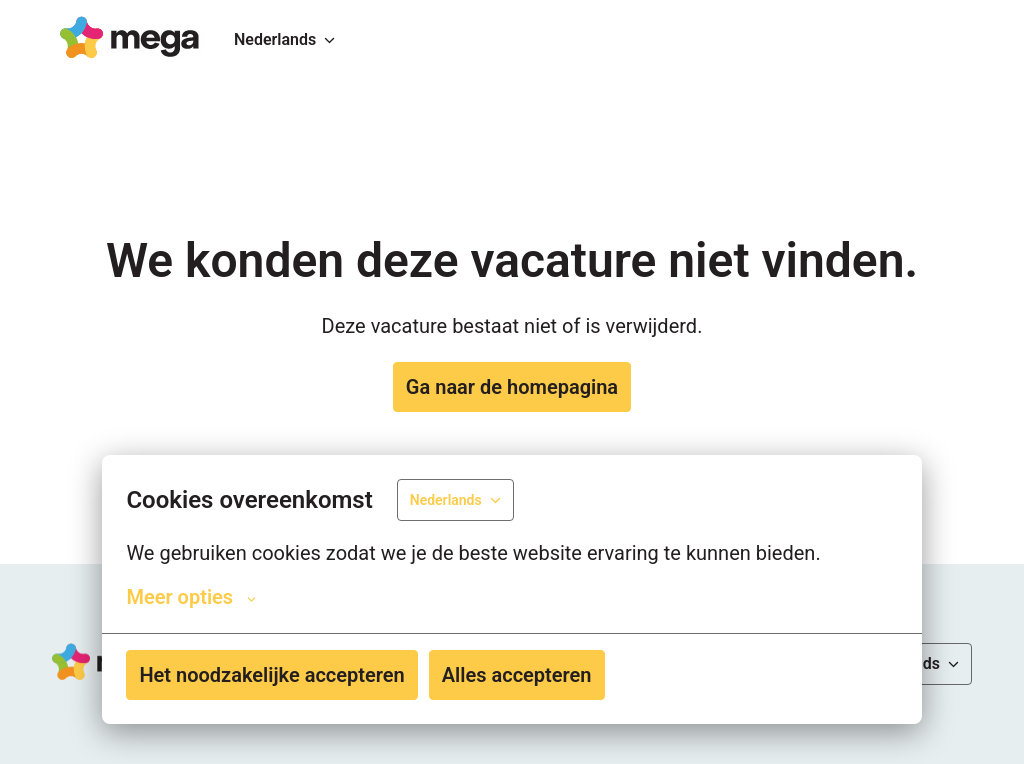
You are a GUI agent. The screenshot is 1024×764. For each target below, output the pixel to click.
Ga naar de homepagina (512, 387)
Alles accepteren (517, 675)
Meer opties (191, 597)
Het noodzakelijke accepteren (271, 675)
